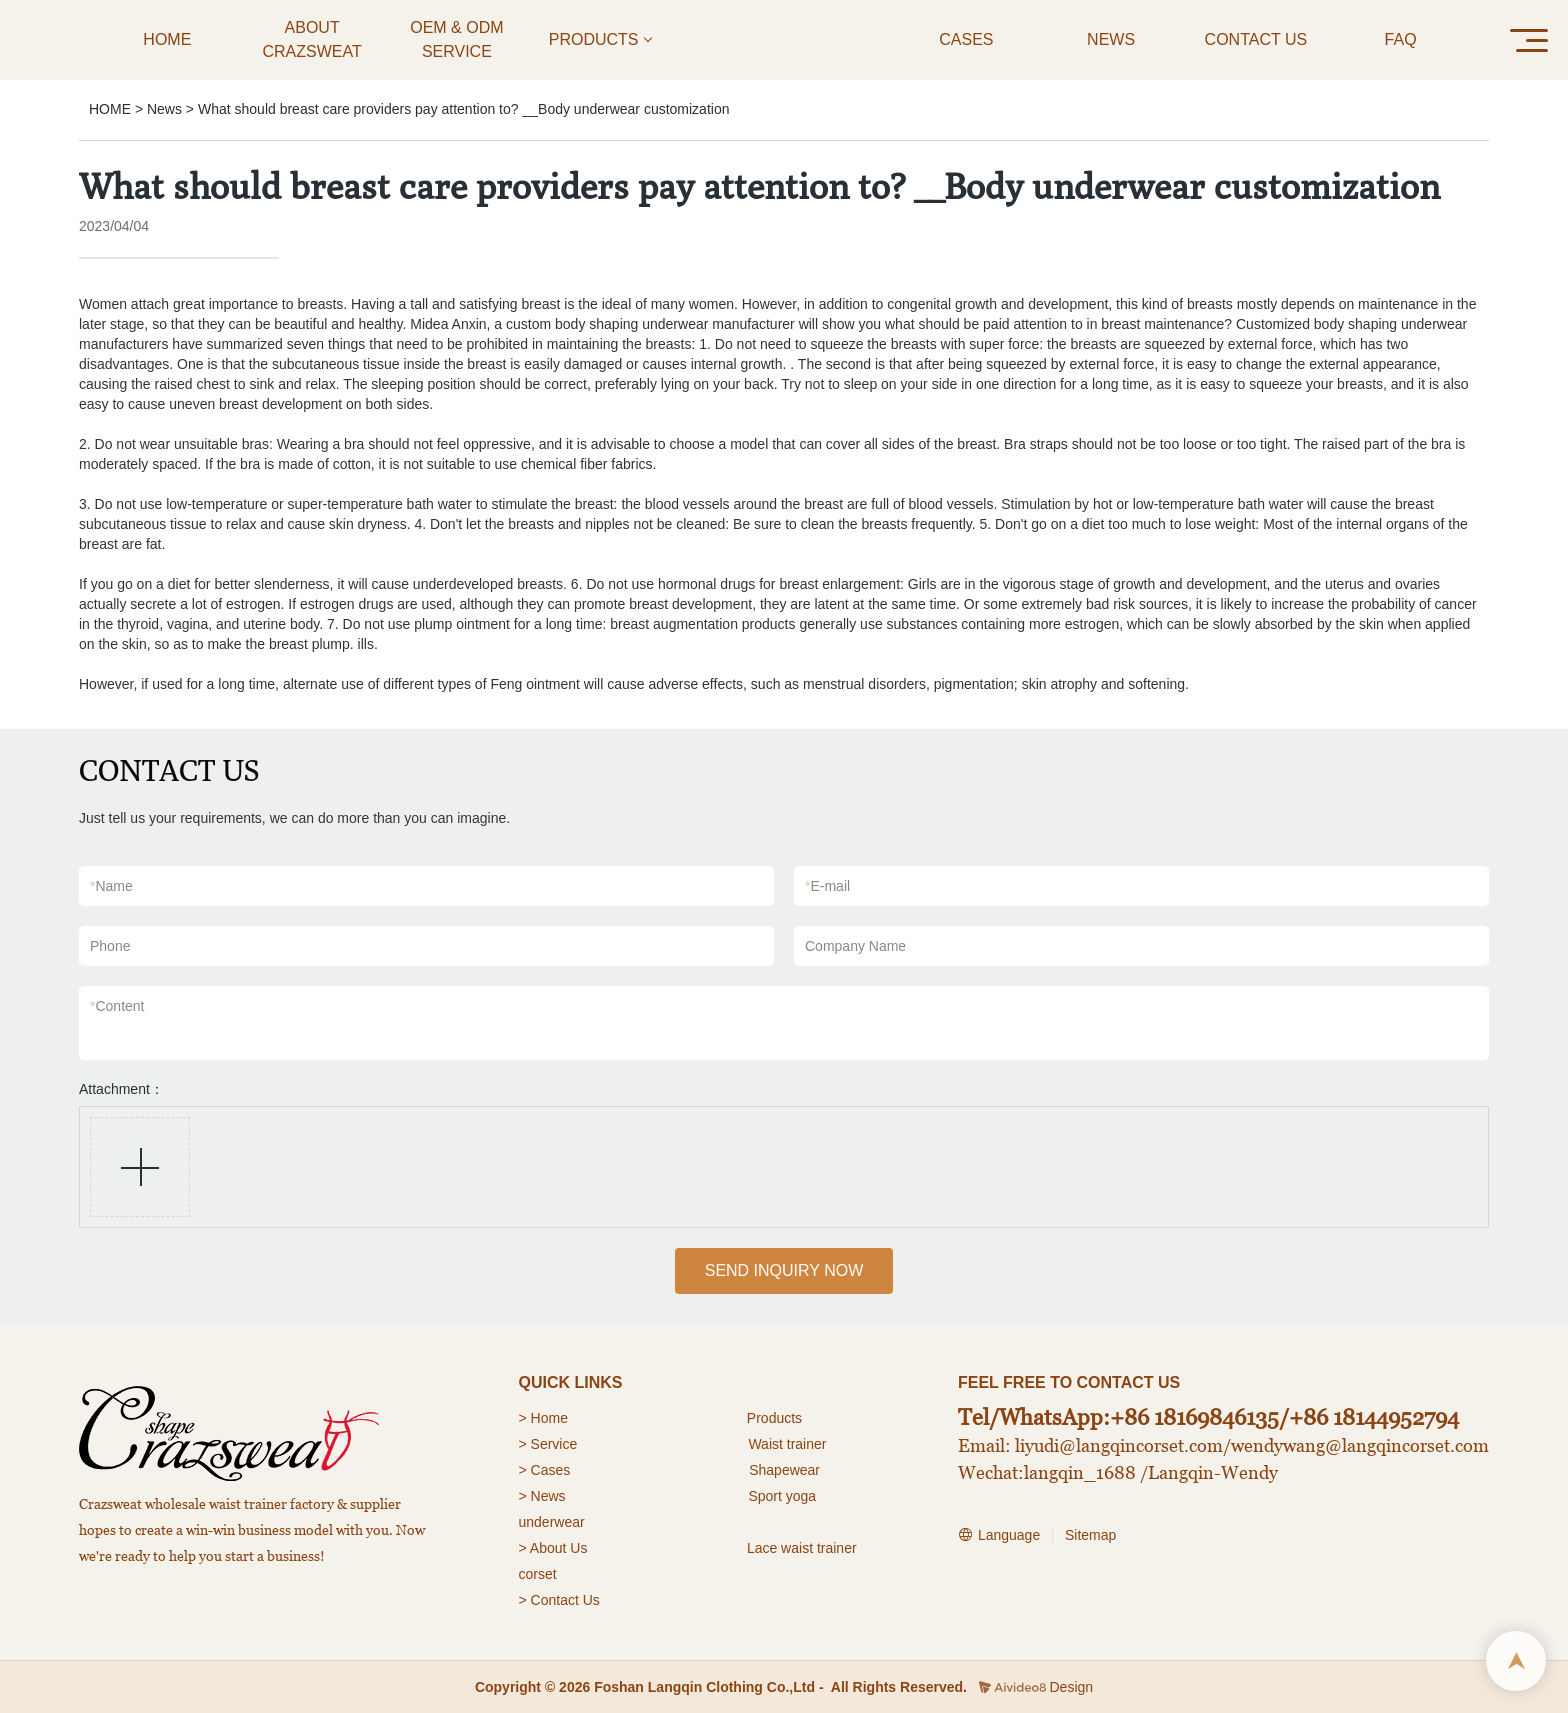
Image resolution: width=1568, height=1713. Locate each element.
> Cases (545, 1470)
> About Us (553, 1548)
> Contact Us (559, 1600)
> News (542, 1496)
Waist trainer (787, 1444)
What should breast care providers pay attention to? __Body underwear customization (464, 109)
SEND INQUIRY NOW (784, 1270)
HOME (110, 109)
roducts (779, 1418)
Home (551, 1418)
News (164, 109)
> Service (548, 1444)
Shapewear (784, 1470)
